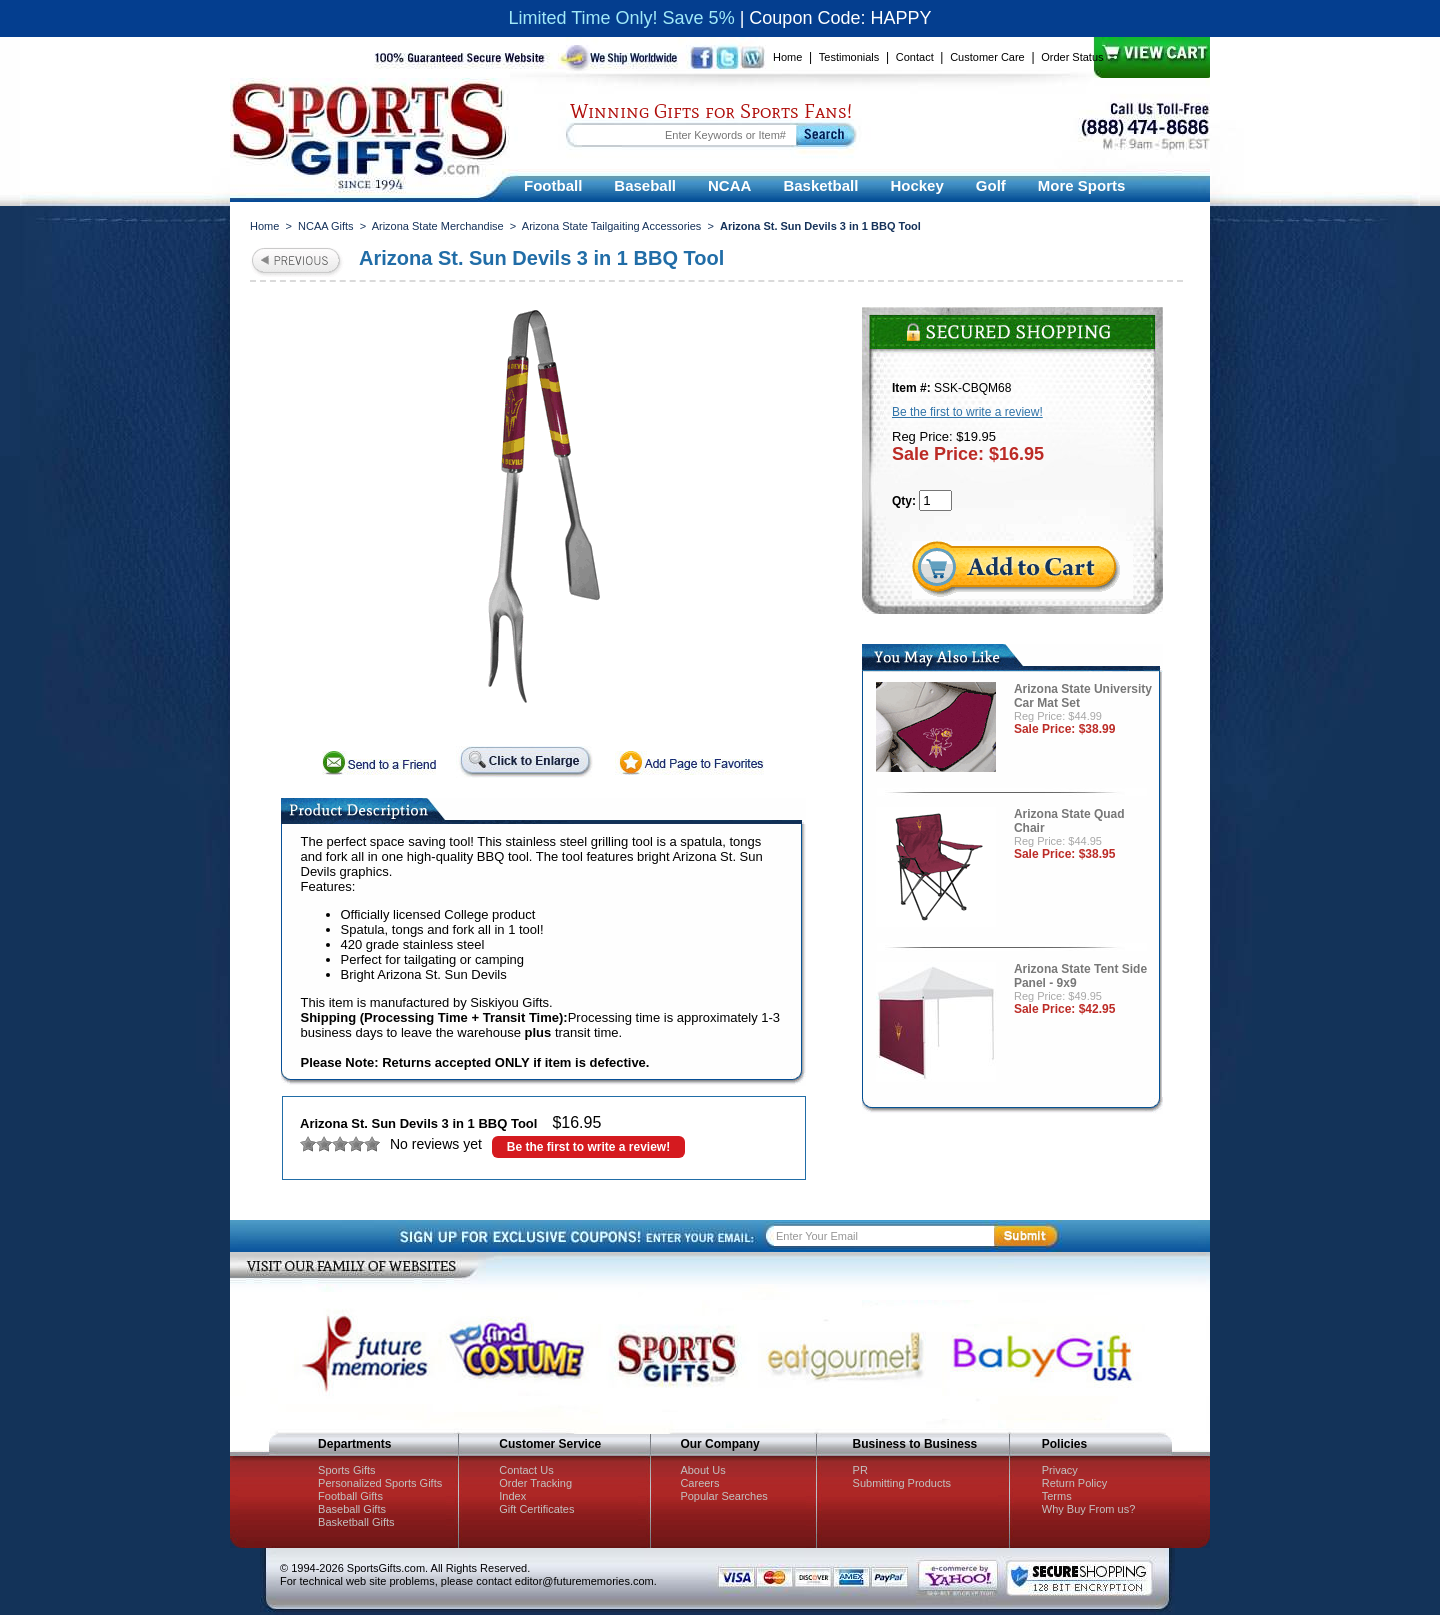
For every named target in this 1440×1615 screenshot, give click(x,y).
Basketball (820, 185)
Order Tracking (535, 1483)
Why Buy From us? (1089, 1509)
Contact (915, 57)
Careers (699, 1483)
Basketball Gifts (356, 1522)
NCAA (729, 185)
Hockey (916, 185)
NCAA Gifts (326, 226)
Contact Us (526, 1470)
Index (512, 1496)
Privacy (1060, 1470)
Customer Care (987, 57)
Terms (1057, 1496)
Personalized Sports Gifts (380, 1483)
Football (553, 185)
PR (860, 1470)
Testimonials (849, 57)
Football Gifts (350, 1496)
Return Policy (1074, 1483)
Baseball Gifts (352, 1509)
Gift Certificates (536, 1509)
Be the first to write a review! (588, 1147)
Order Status (1072, 57)
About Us (702, 1470)
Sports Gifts (346, 1470)
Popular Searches (723, 1496)
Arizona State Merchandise (438, 226)
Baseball (645, 185)
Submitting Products (902, 1483)
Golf (991, 185)
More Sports (1082, 185)
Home (787, 57)
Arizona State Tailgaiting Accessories (612, 226)
